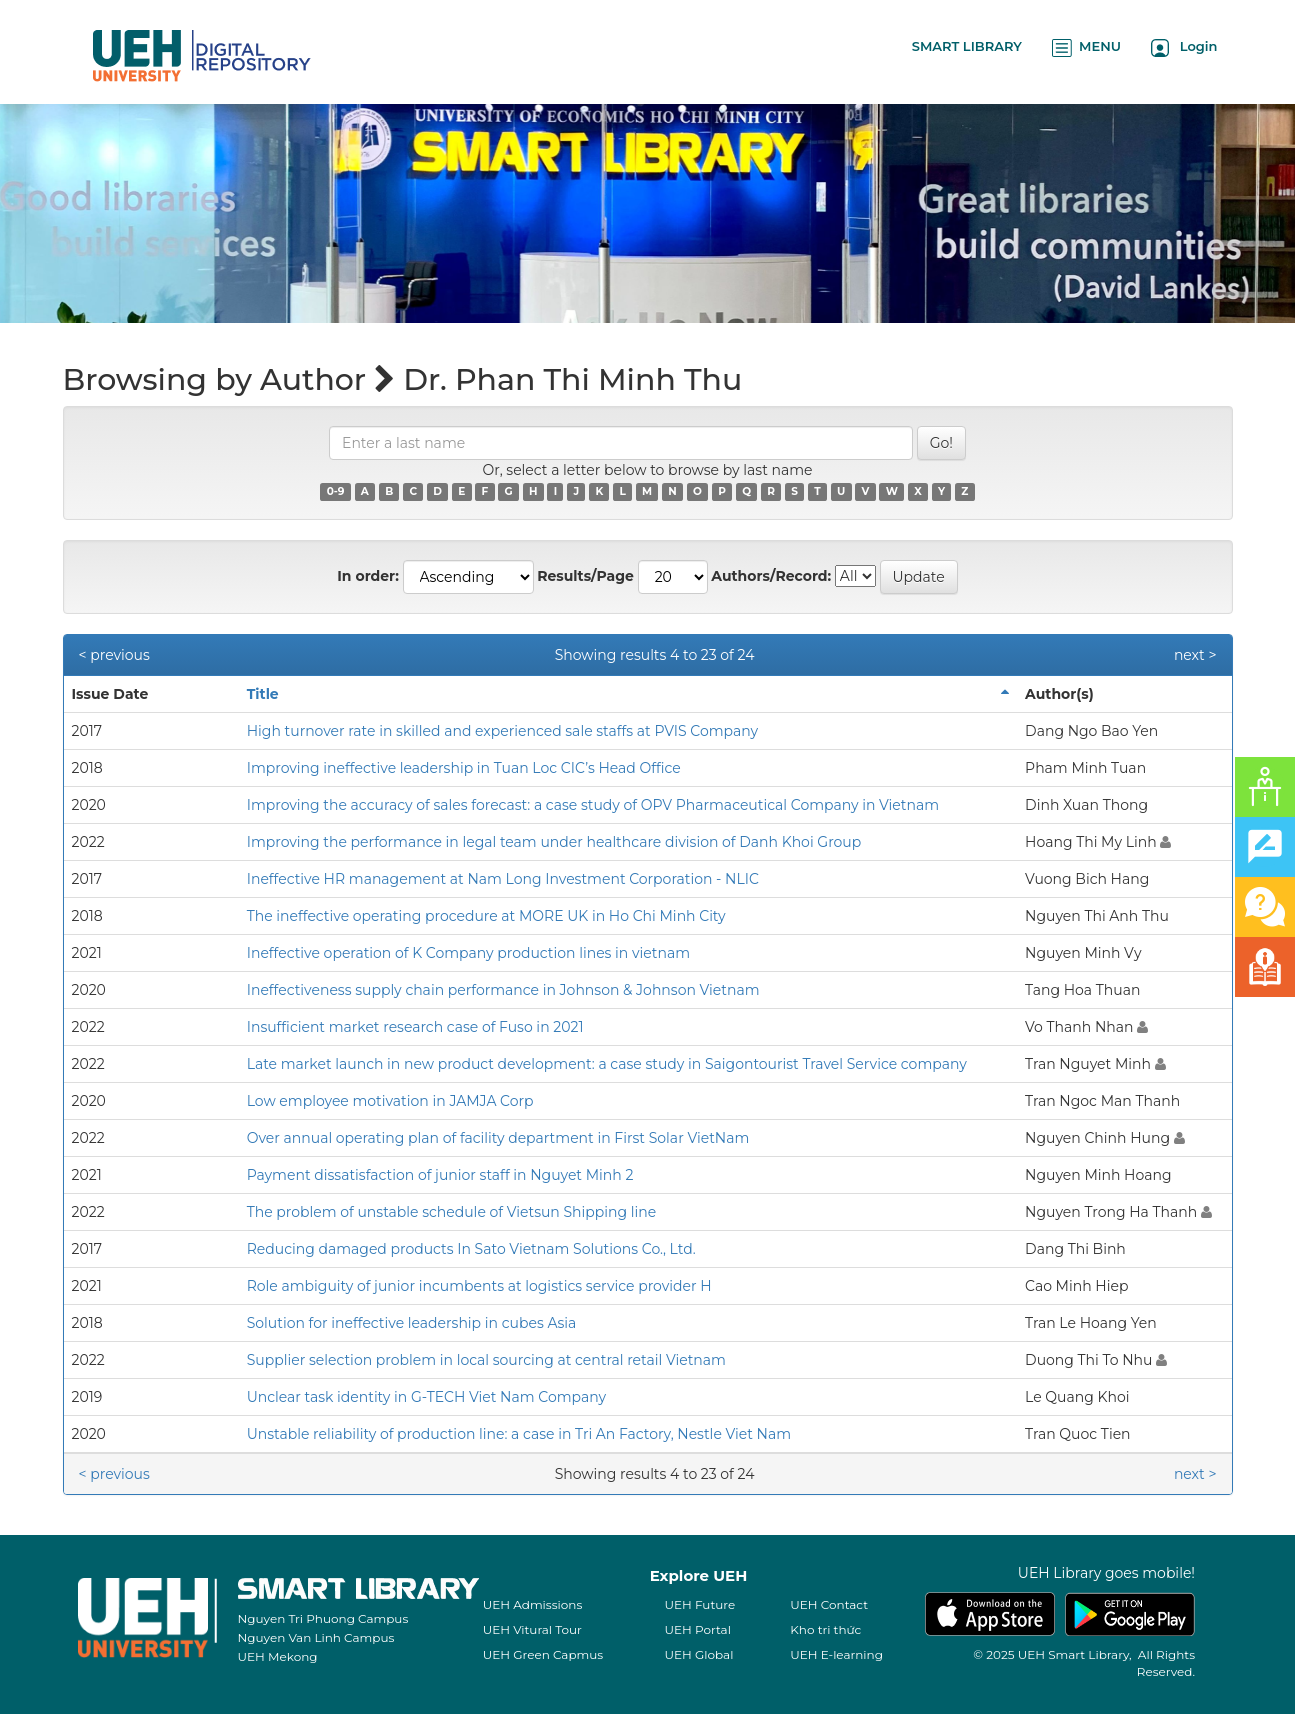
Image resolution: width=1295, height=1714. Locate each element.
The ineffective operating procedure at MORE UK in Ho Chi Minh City (486, 916)
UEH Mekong (278, 1656)
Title (263, 694)
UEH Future (700, 1604)
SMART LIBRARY (967, 46)
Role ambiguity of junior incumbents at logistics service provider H (479, 1286)
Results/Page (585, 576)
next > (1195, 655)
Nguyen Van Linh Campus (316, 1637)
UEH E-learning (836, 1654)
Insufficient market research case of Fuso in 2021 (415, 1027)
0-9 (336, 491)
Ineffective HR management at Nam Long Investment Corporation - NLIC (503, 879)
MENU (1086, 47)
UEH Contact (829, 1604)
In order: (368, 576)
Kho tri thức (825, 1629)
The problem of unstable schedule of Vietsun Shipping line (452, 1212)
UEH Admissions (533, 1604)
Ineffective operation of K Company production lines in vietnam (468, 953)
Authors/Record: (771, 576)
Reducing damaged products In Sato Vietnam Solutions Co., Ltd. (471, 1249)
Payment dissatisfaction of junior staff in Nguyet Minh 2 (440, 1175)
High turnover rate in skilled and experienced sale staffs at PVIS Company (502, 731)
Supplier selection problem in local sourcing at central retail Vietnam (486, 1360)
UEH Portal (698, 1629)
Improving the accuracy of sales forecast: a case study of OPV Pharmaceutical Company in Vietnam (593, 805)
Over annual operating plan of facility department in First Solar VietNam (498, 1138)
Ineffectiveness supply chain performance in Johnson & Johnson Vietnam (503, 990)
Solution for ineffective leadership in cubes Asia (412, 1323)
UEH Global (699, 1654)
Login (1184, 47)
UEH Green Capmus (543, 1654)
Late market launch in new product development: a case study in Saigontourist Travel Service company (607, 1064)
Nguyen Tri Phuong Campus (323, 1618)
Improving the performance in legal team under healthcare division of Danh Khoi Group (554, 842)
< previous (114, 655)
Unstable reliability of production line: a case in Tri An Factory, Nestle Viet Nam (519, 1434)
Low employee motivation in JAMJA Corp (390, 1101)
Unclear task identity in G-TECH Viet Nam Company (426, 1397)
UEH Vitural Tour (532, 1629)
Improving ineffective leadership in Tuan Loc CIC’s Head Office (464, 768)
